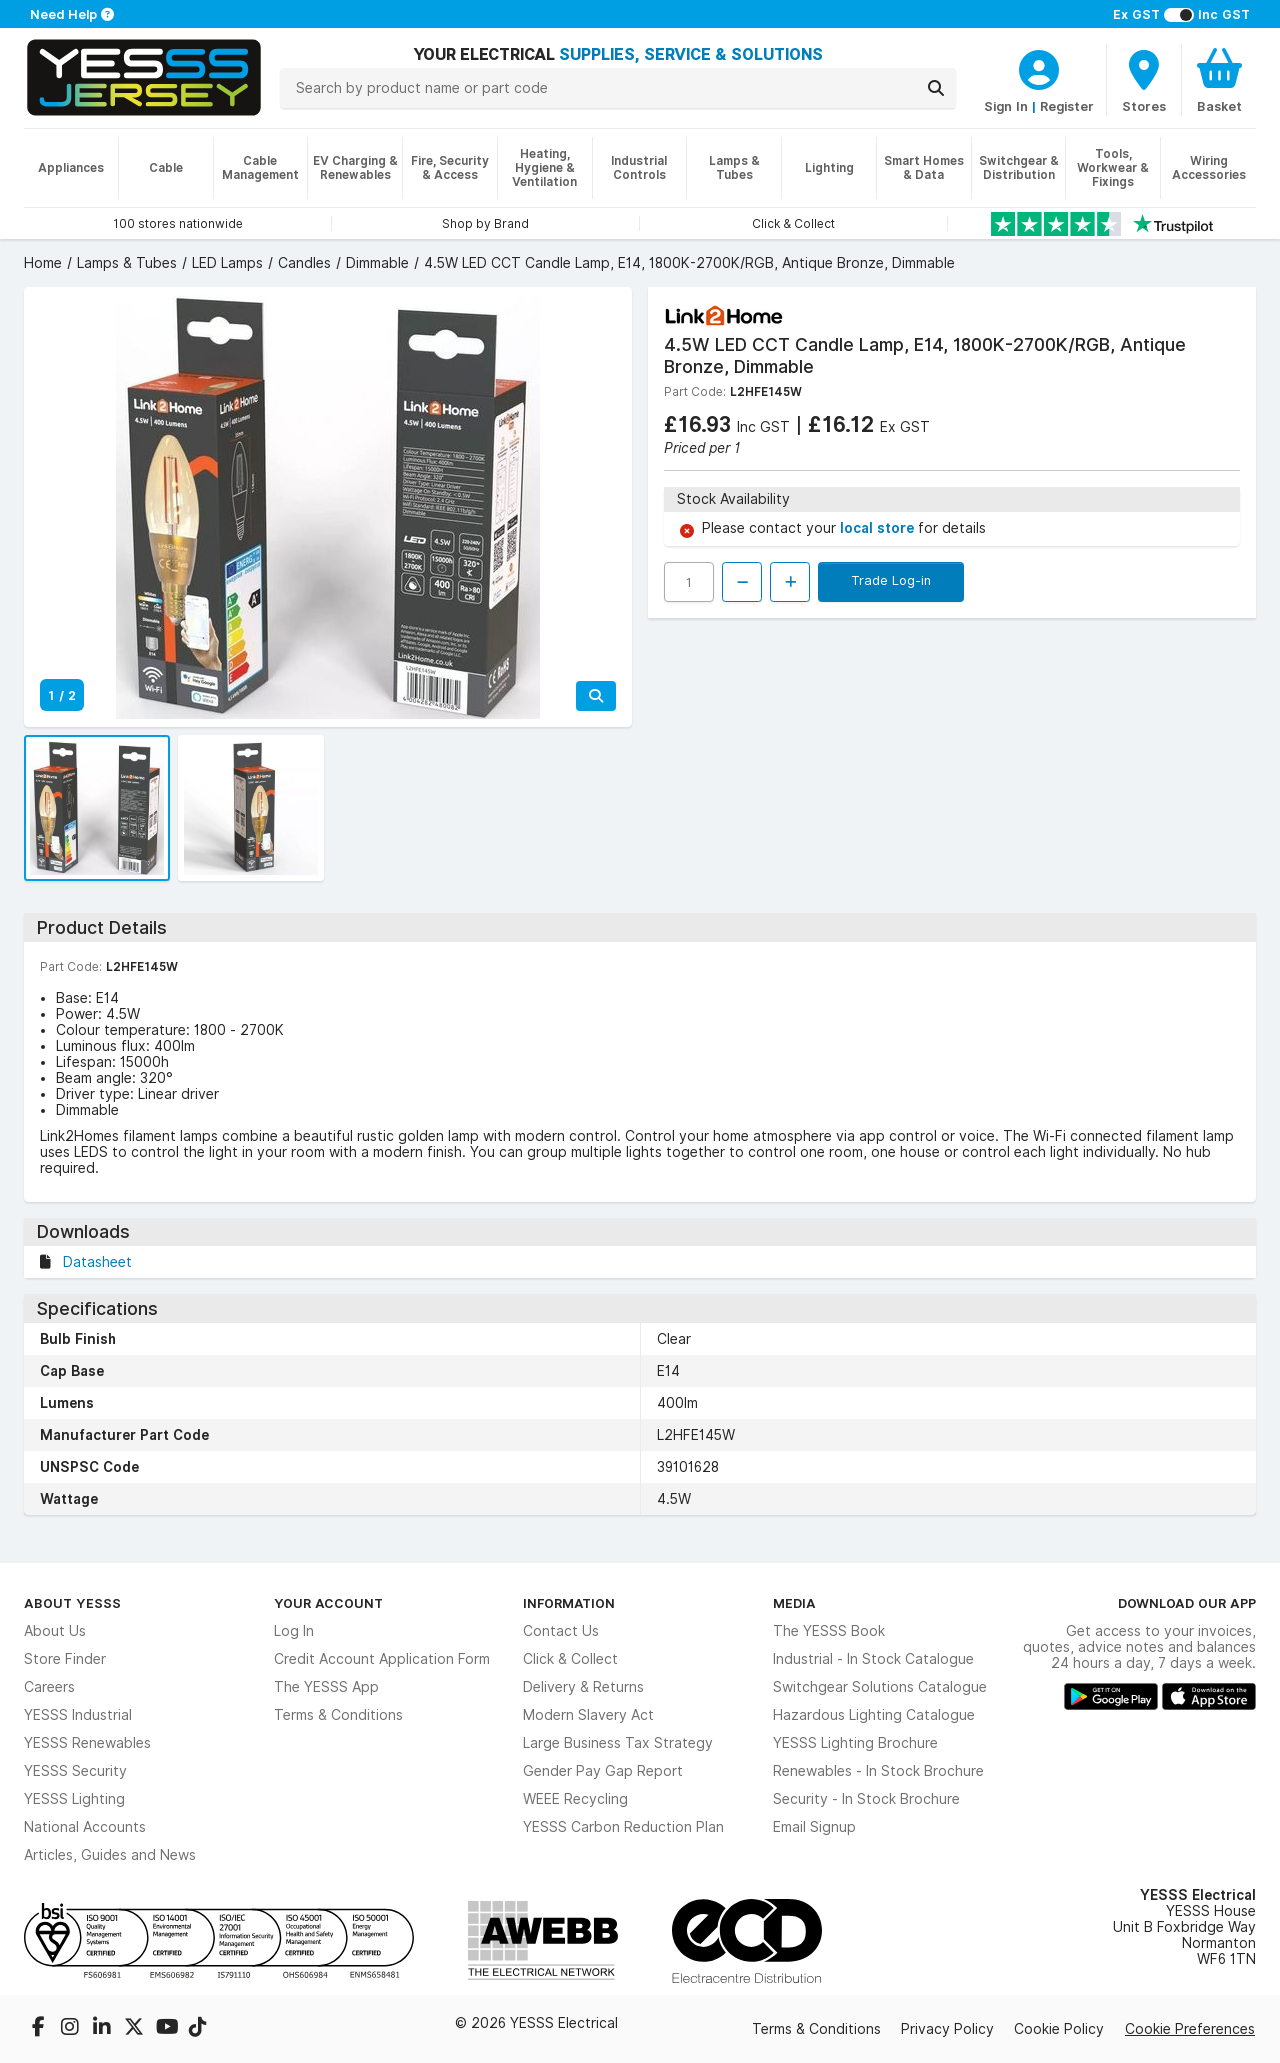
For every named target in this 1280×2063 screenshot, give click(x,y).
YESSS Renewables (87, 1743)
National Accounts (85, 1827)
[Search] (936, 88)
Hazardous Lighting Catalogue (874, 1715)
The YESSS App (326, 1687)
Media (794, 1603)
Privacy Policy (947, 2029)
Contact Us (561, 1631)
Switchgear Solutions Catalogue (880, 1687)
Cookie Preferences (1190, 2029)
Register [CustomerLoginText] (1067, 106)
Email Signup (814, 1827)
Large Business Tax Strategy (618, 1743)
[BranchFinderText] (1144, 80)
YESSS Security (75, 1771)
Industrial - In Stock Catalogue (873, 1659)
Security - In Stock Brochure (866, 1799)
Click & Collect (570, 1659)
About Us (55, 1631)
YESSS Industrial (78, 1715)
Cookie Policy (1059, 2029)
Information (569, 1603)
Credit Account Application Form (382, 1659)
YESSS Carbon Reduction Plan (623, 1827)
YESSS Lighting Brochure (855, 1743)
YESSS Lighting (74, 1799)
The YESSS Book (829, 1631)
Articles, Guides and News (110, 1855)
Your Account (328, 1603)
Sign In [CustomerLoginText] (1006, 106)
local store (879, 528)
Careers (49, 1687)
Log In (294, 1631)
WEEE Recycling (575, 1799)
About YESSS (72, 1603)
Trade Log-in (891, 580)
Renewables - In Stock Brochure (878, 1771)
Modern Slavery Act (588, 1715)
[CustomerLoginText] (1039, 67)
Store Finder (65, 1659)
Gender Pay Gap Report (603, 1771)
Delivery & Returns (583, 1687)
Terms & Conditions (338, 1715)
